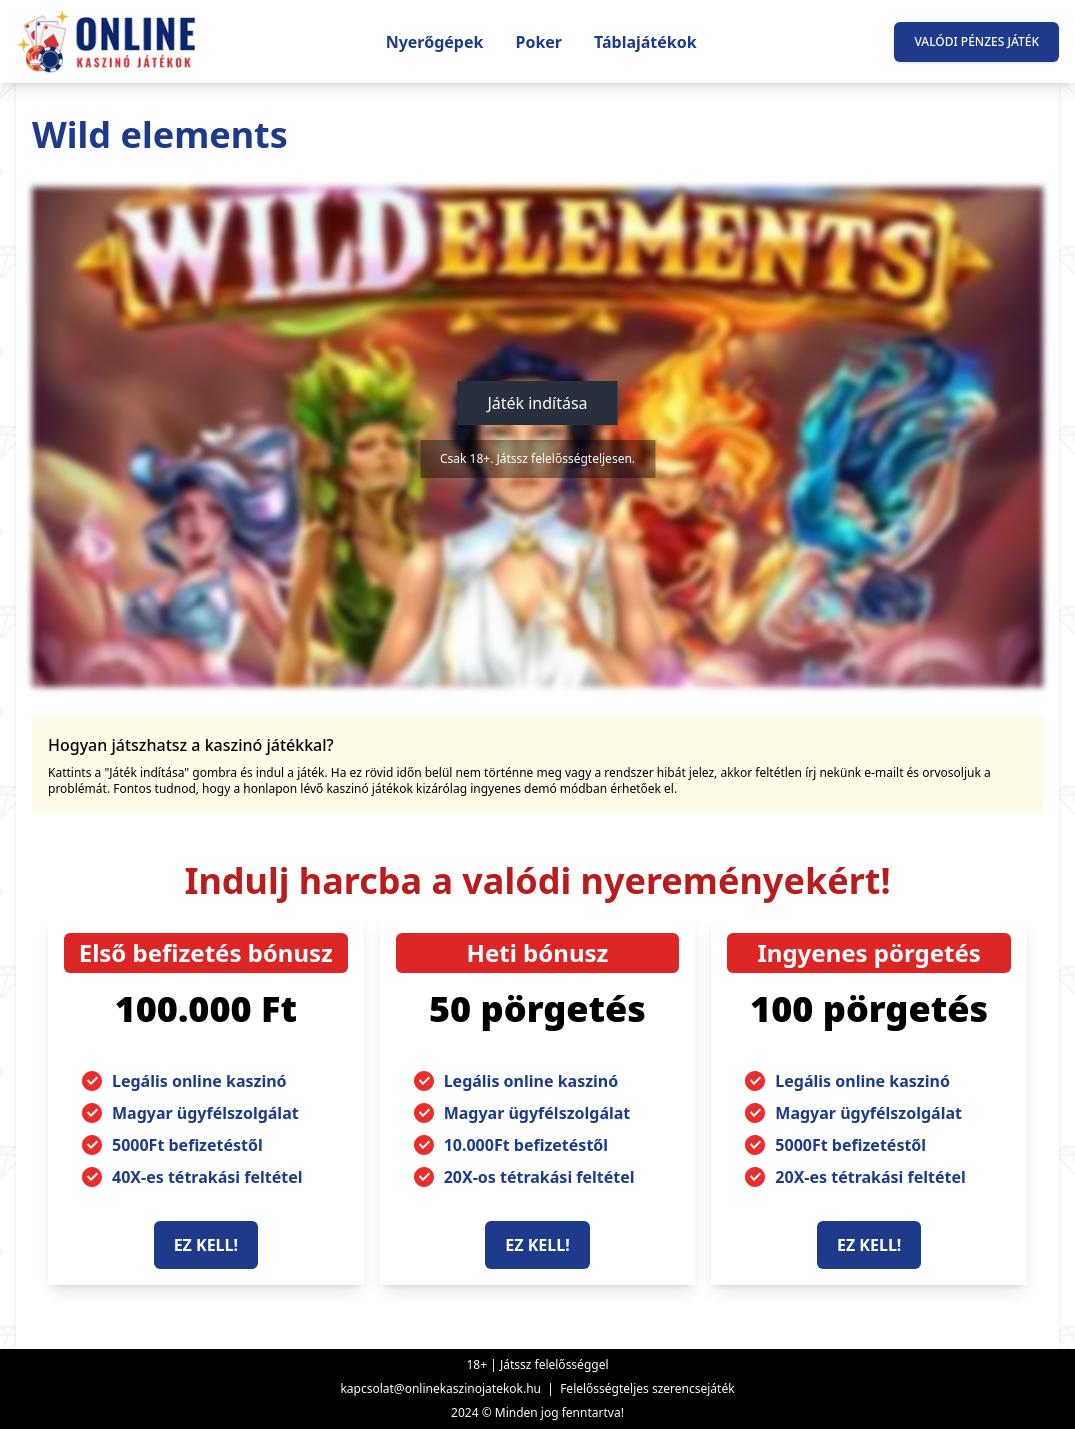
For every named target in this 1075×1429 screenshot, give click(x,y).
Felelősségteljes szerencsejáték (647, 1388)
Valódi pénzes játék (976, 41)
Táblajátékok (645, 42)
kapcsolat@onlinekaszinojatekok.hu (440, 1388)
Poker (538, 42)
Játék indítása (537, 403)
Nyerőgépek (435, 42)
